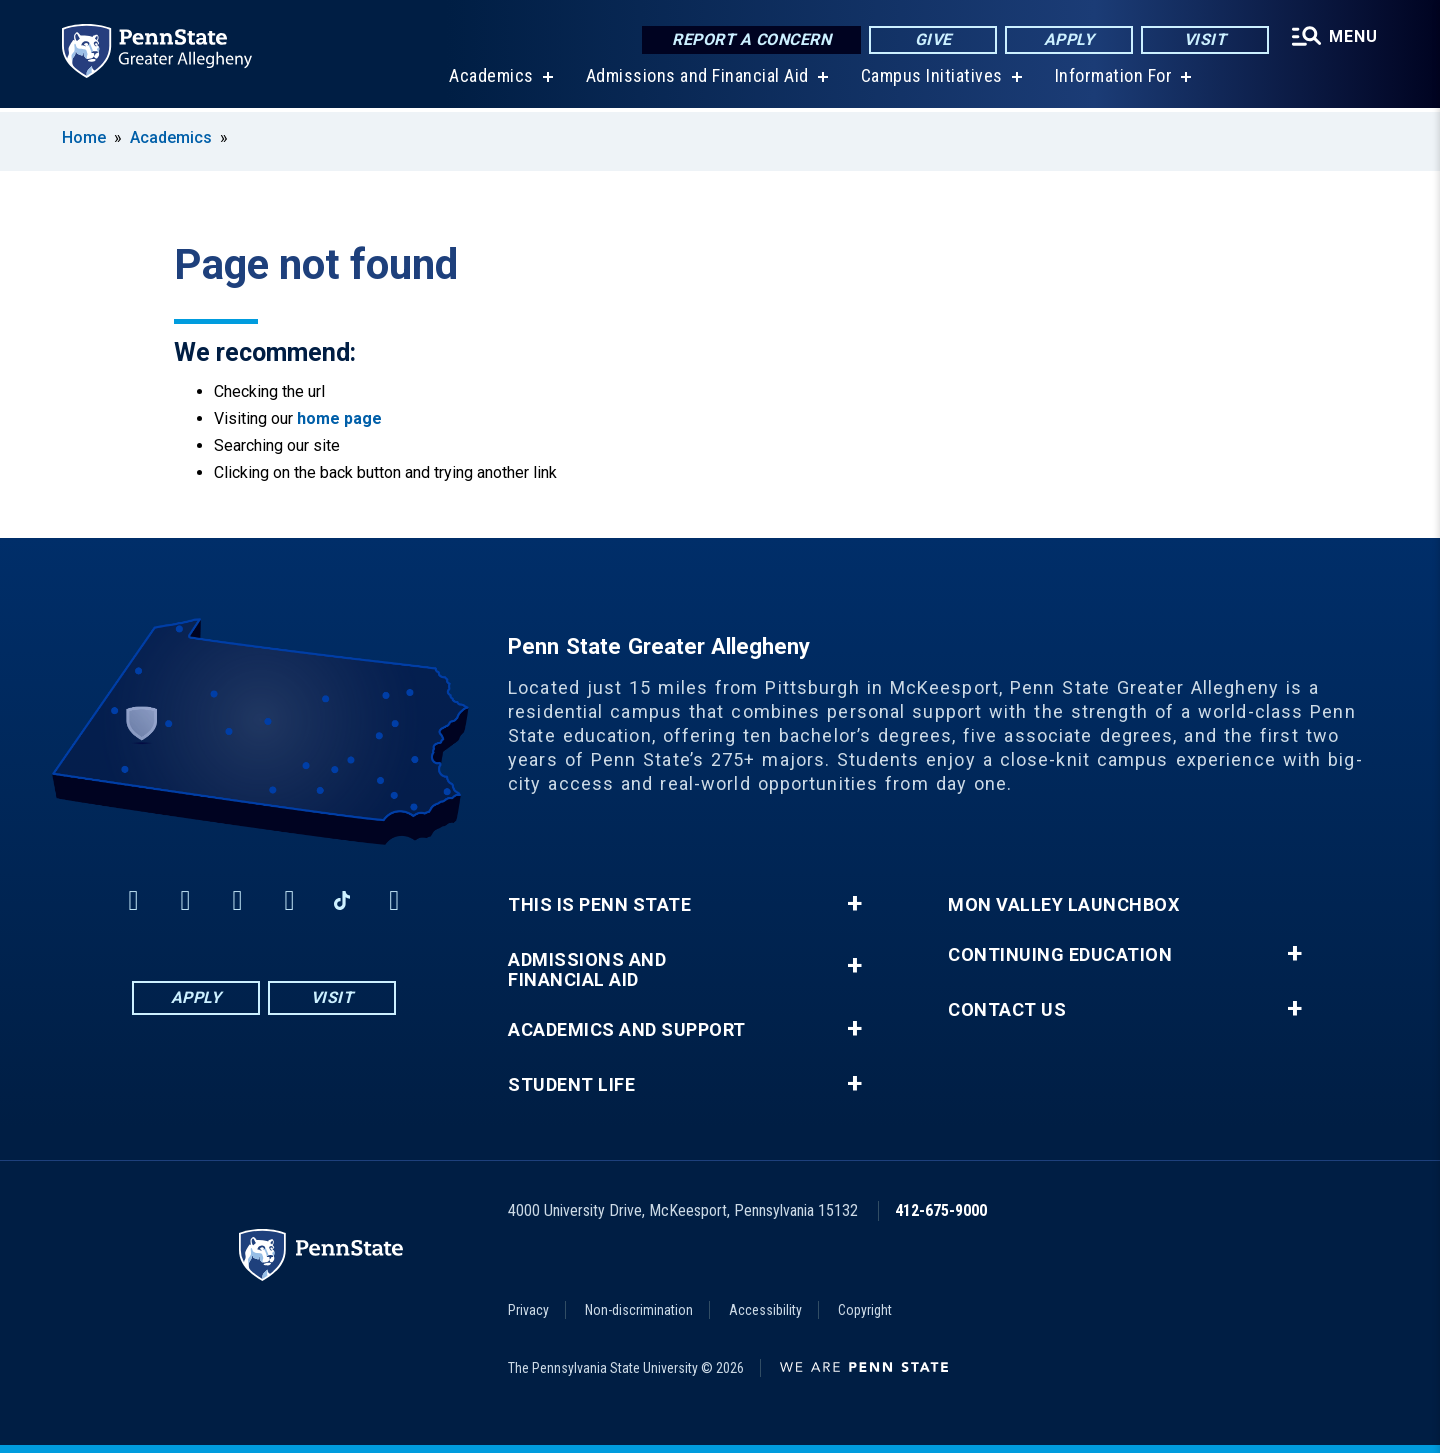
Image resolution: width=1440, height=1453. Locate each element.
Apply (1069, 39)
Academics (491, 79)
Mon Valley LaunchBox (1063, 905)
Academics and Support (627, 1030)
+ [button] (854, 904)
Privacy (528, 1310)
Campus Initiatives (932, 79)
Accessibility (765, 1310)
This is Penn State (599, 905)
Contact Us (1007, 1010)
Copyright (865, 1310)
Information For (1114, 79)
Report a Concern (751, 39)
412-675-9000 (941, 1210)
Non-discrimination (639, 1310)
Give (933, 39)
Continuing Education (1060, 955)
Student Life (571, 1085)
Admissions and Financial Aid (697, 79)
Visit (1205, 39)
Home (84, 137)
